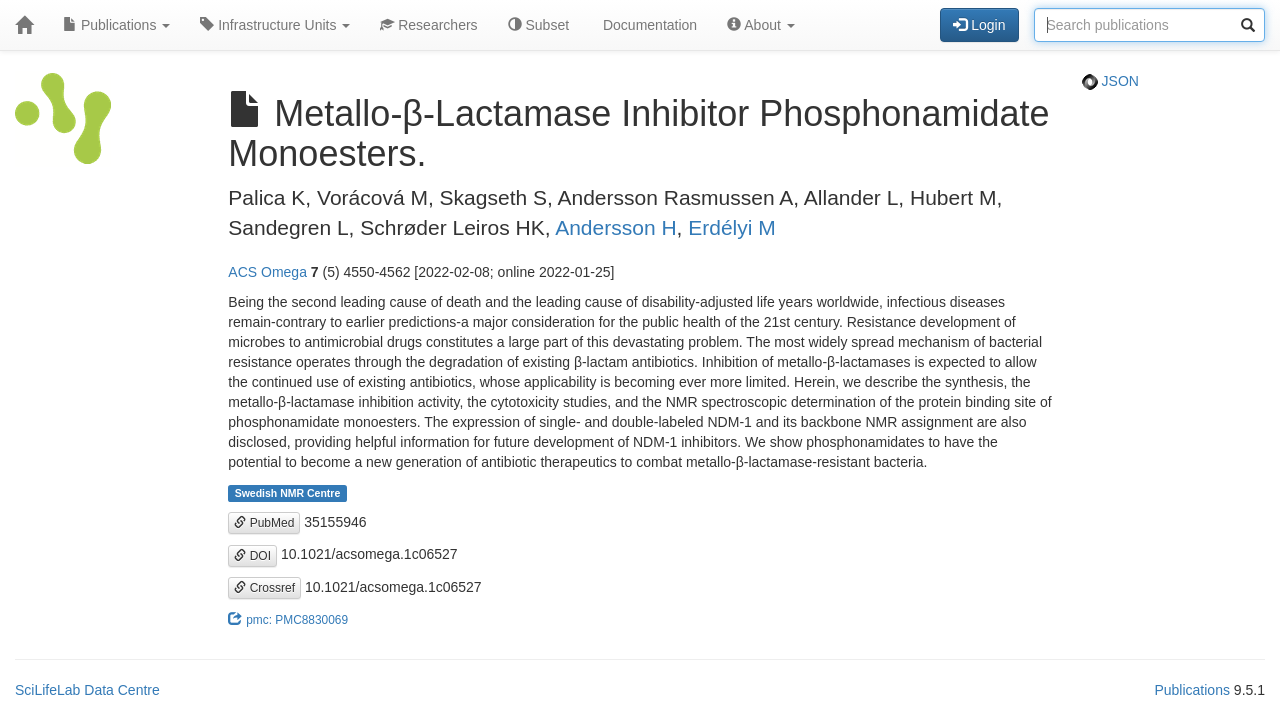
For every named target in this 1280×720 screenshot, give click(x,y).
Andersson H (615, 227)
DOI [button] (252, 556)
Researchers (428, 25)
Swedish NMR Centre (288, 493)
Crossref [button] (264, 588)
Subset (538, 25)
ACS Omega (267, 272)
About (761, 25)
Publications (116, 25)
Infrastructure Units (275, 25)
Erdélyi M (732, 227)
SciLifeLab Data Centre (87, 690)
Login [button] (979, 25)
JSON (1110, 81)
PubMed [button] (264, 523)
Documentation (648, 25)
